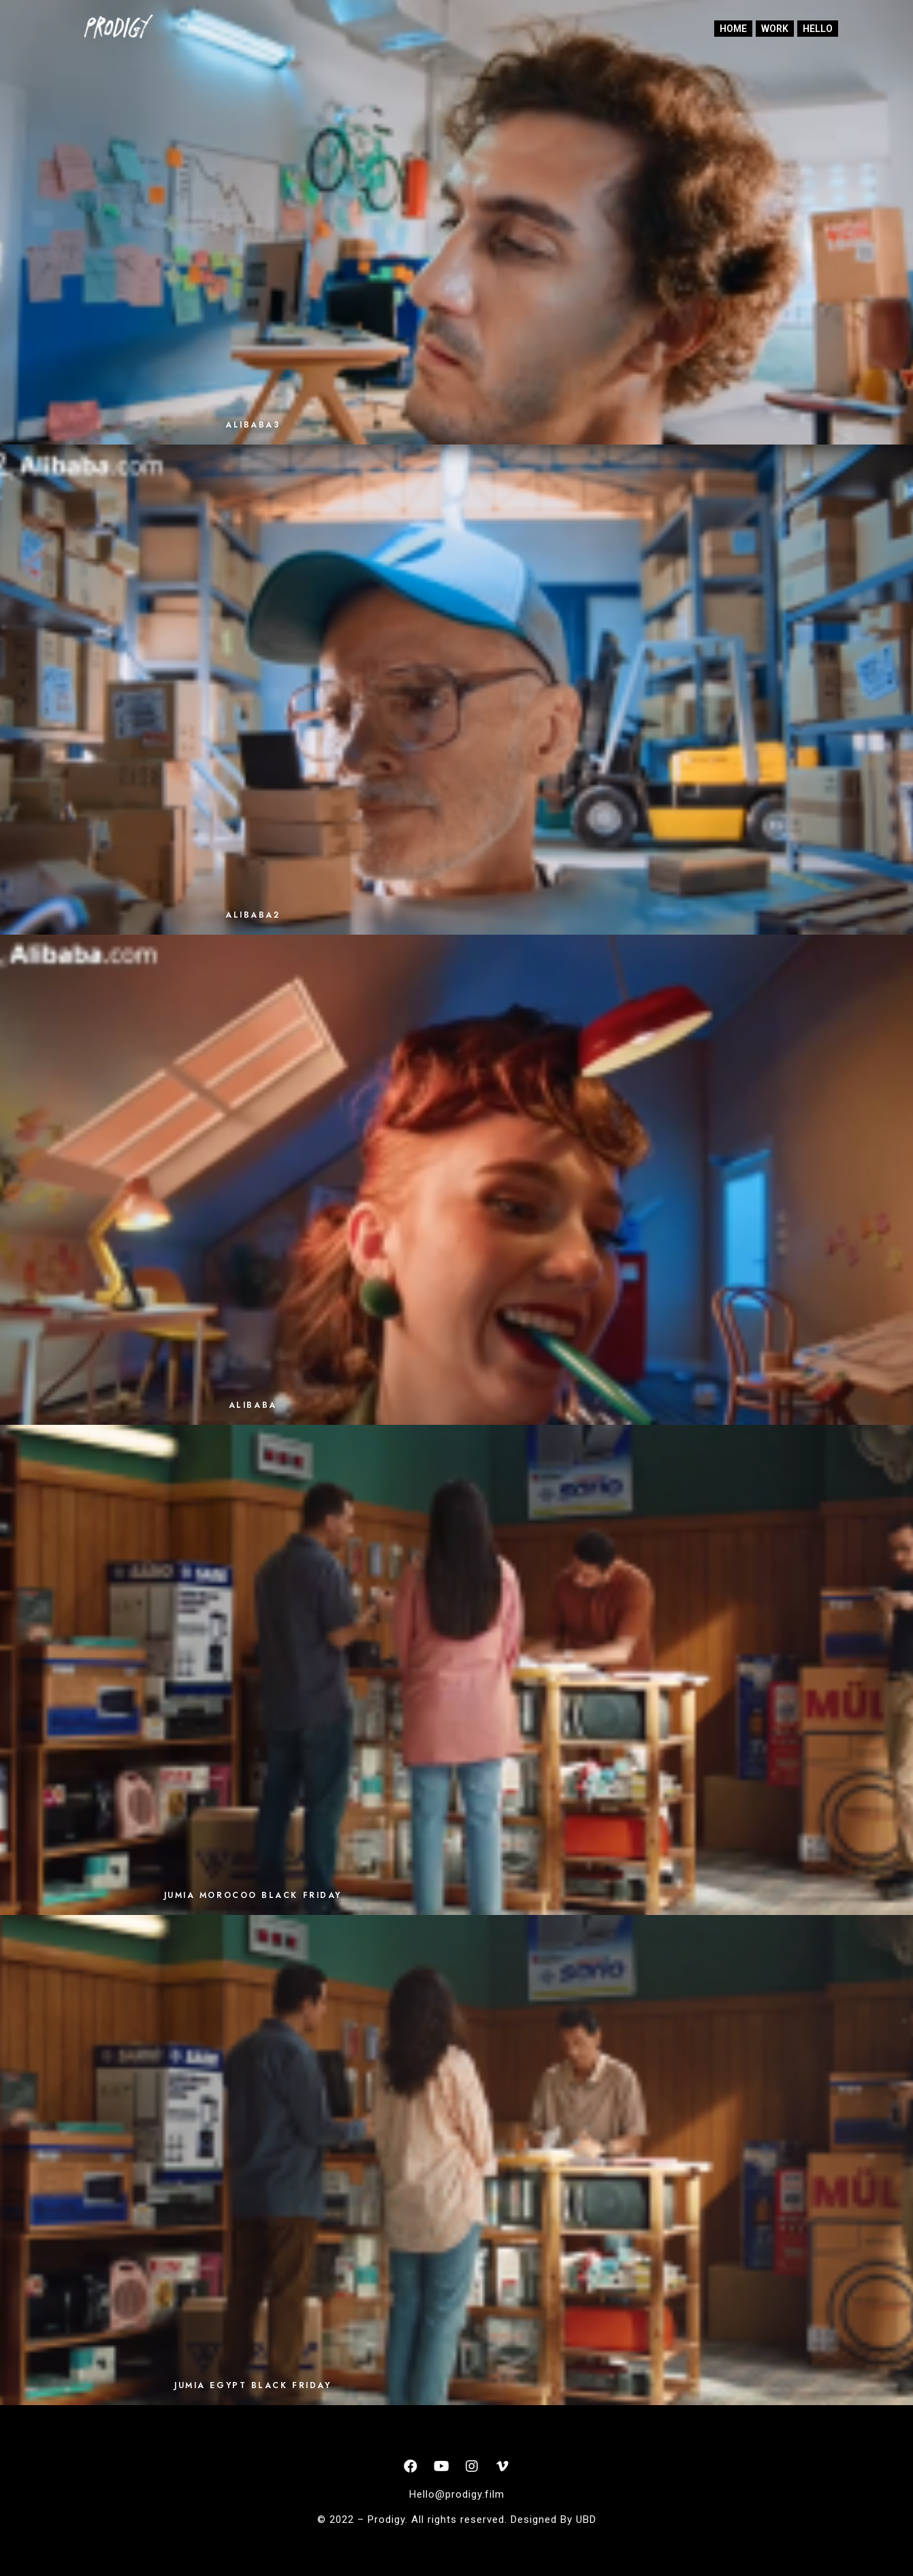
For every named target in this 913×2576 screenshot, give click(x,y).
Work (774, 28)
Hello (818, 28)
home (733, 28)
